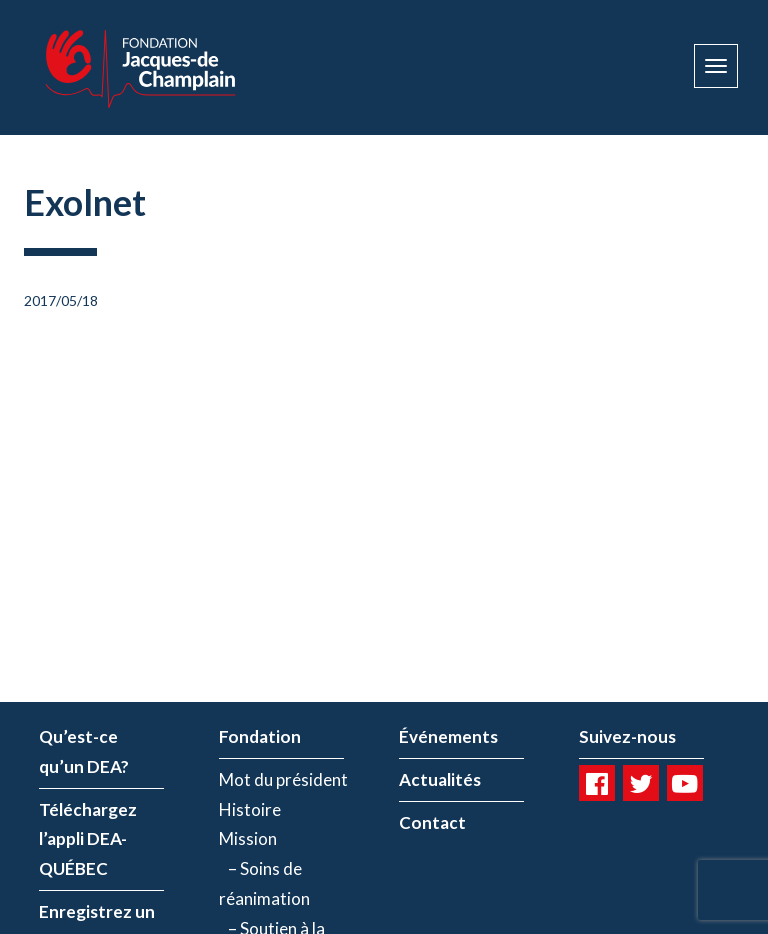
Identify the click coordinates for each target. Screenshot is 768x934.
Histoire (250, 809)
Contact (432, 822)
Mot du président (283, 779)
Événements (448, 736)
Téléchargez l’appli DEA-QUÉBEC (88, 839)
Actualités (440, 779)
